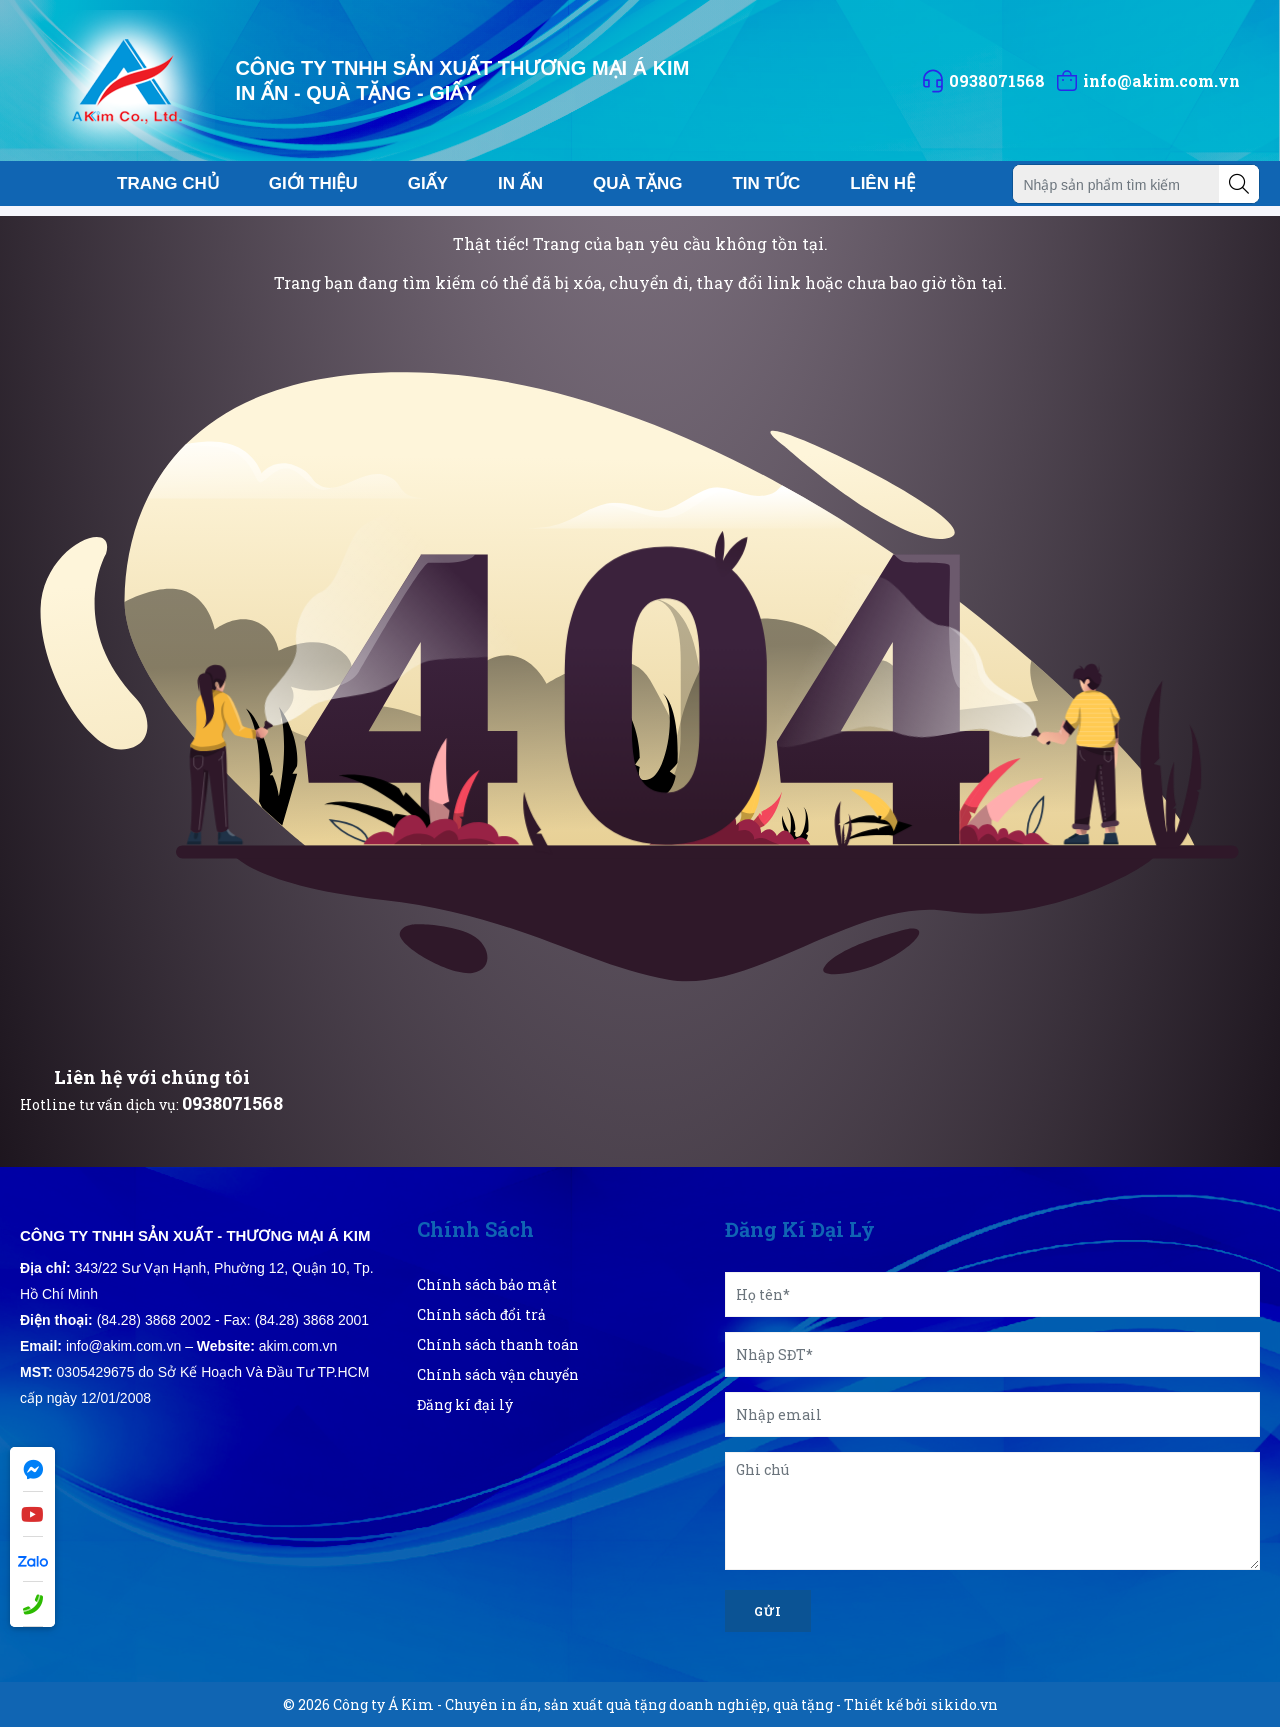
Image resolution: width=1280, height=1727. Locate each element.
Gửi (768, 1611)
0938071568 (232, 1103)
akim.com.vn (298, 1346)
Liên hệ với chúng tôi (152, 1077)
